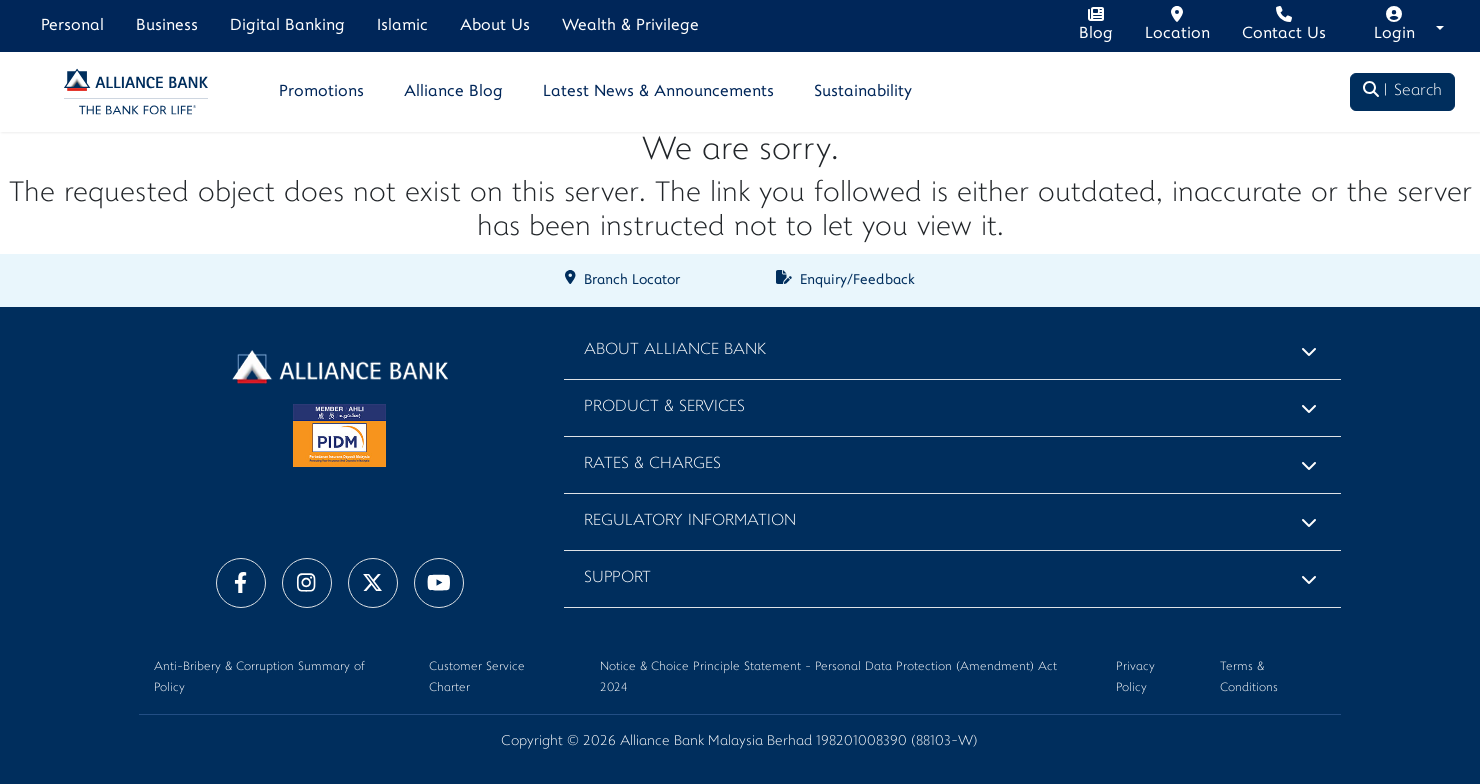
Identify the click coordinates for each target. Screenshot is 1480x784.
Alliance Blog (453, 92)
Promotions (321, 92)
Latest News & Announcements (658, 92)
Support (617, 578)
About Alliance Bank (675, 350)
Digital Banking (287, 26)
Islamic (402, 26)
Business (167, 26)
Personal (72, 26)
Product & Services (664, 407)
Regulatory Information (690, 521)
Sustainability (863, 92)
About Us (495, 26)
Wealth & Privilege (630, 26)
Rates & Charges (652, 464)
